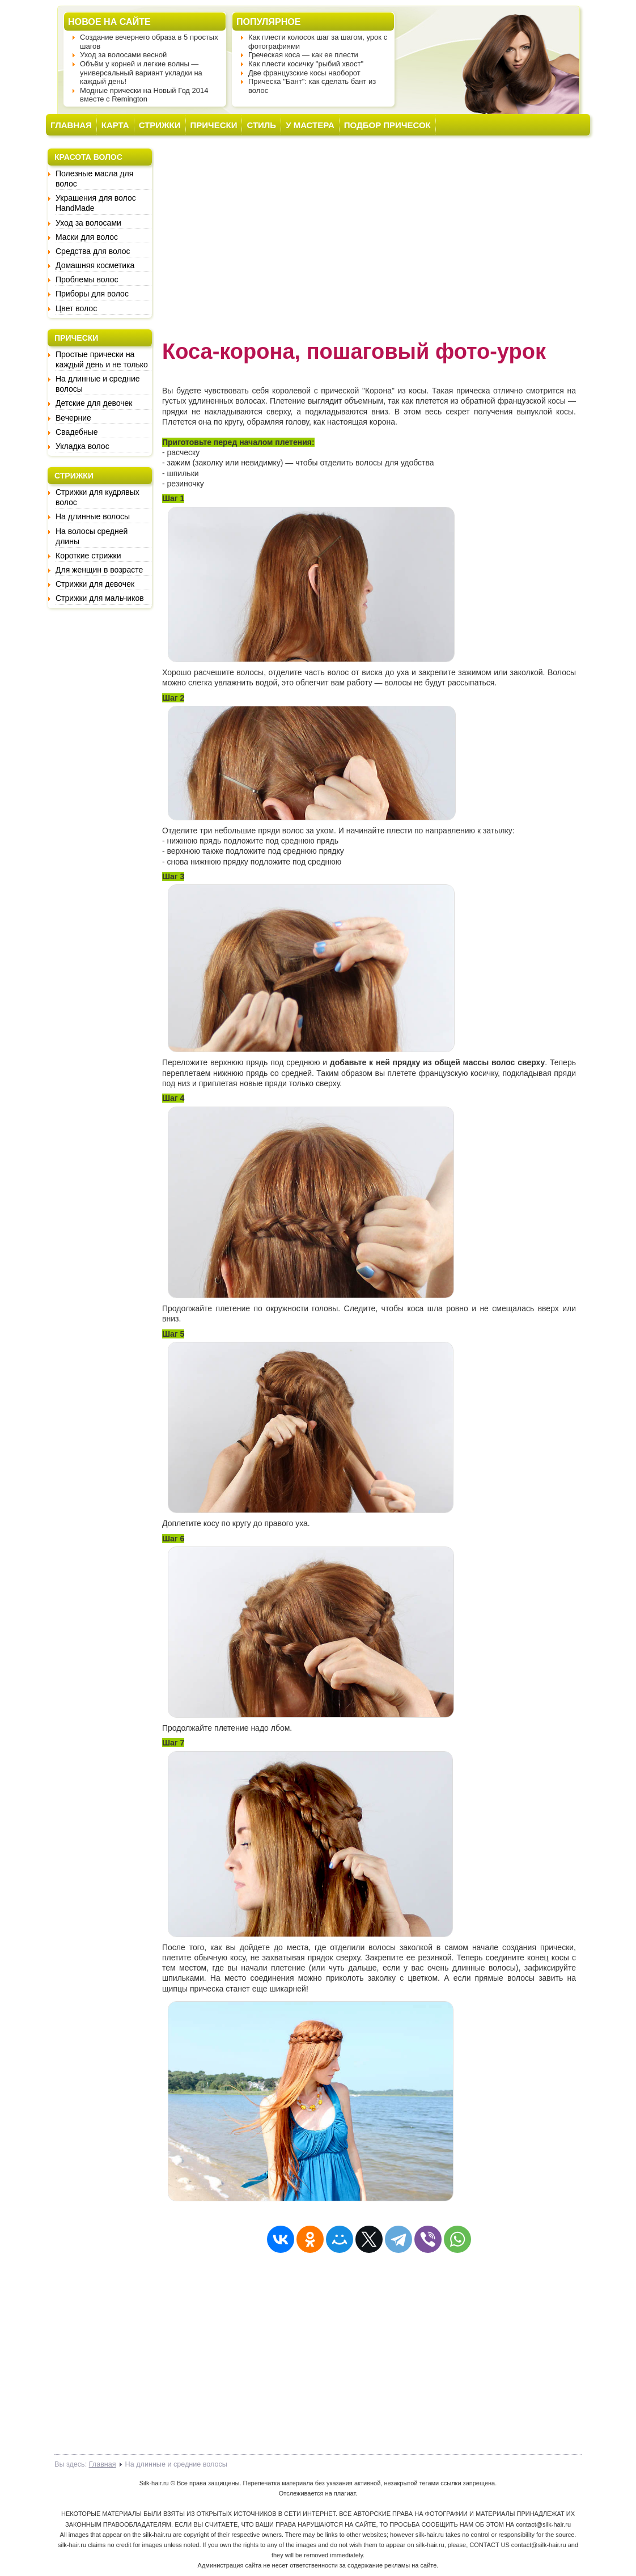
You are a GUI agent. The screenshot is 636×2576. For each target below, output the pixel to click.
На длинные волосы (93, 516)
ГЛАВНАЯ (71, 125)
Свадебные (77, 432)
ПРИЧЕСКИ (214, 125)
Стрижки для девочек (95, 583)
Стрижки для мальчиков (100, 598)
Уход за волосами (88, 222)
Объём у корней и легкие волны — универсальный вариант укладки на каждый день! (141, 73)
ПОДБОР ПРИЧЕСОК (387, 125)
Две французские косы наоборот (304, 73)
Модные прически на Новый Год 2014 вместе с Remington (144, 95)
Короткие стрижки (88, 555)
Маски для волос (87, 237)
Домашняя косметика (95, 265)
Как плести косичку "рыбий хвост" (305, 64)
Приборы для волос (92, 293)
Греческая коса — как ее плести (303, 54)
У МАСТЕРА (310, 125)
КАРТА (115, 125)
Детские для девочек (94, 403)
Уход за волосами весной (123, 54)
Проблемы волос (87, 279)
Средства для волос (93, 251)
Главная (102, 2464)
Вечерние (73, 417)
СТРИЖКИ (160, 125)
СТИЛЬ (261, 125)
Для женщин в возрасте (99, 569)
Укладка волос (82, 446)
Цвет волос (76, 308)
